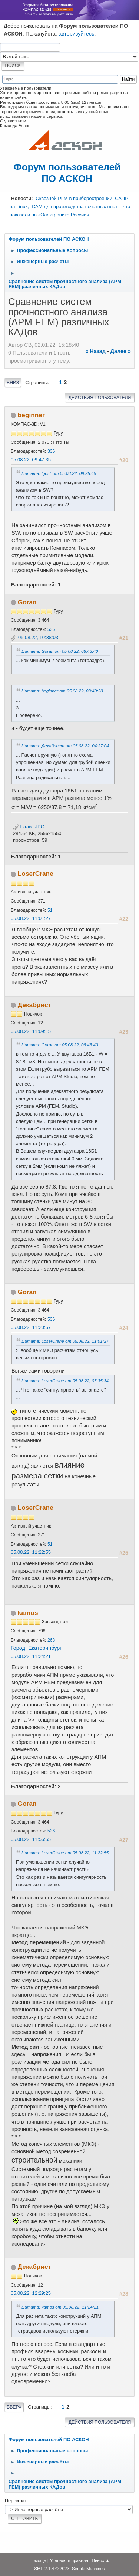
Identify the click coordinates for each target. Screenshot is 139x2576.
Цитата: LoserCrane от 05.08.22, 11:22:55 (65, 1852)
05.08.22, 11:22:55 (31, 1552)
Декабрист (34, 1004)
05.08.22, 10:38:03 (38, 637)
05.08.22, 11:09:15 (31, 1031)
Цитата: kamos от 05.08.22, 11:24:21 (60, 2306)
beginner (31, 415)
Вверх (14, 2407)
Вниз (13, 382)
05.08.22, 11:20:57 (31, 1327)
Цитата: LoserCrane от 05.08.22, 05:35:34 (65, 1380)
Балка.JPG (28, 827)
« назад (95, 351)
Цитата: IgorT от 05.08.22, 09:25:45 (58, 473)
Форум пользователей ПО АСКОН (67, 173)
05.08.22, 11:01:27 (31, 918)
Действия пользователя (100, 397)
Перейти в (16, 2500)
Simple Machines (88, 2568)
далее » (120, 351)
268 (51, 1640)
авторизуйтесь (77, 34)
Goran (27, 602)
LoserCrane (35, 873)
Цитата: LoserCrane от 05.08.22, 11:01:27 (65, 1341)
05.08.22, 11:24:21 (31, 1656)
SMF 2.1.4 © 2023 (51, 2568)
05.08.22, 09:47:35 (31, 459)
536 (51, 629)
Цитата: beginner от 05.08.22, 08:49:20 (62, 690)
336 (51, 451)
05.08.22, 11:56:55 (31, 1839)
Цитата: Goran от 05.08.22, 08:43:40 (59, 651)
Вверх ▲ (101, 2560)
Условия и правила (69, 2560)
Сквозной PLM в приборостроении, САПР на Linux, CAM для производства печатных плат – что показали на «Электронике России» (70, 206)
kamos (28, 1612)
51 (50, 910)
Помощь (37, 2560)
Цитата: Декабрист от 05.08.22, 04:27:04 (65, 745)
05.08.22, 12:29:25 (31, 2293)
